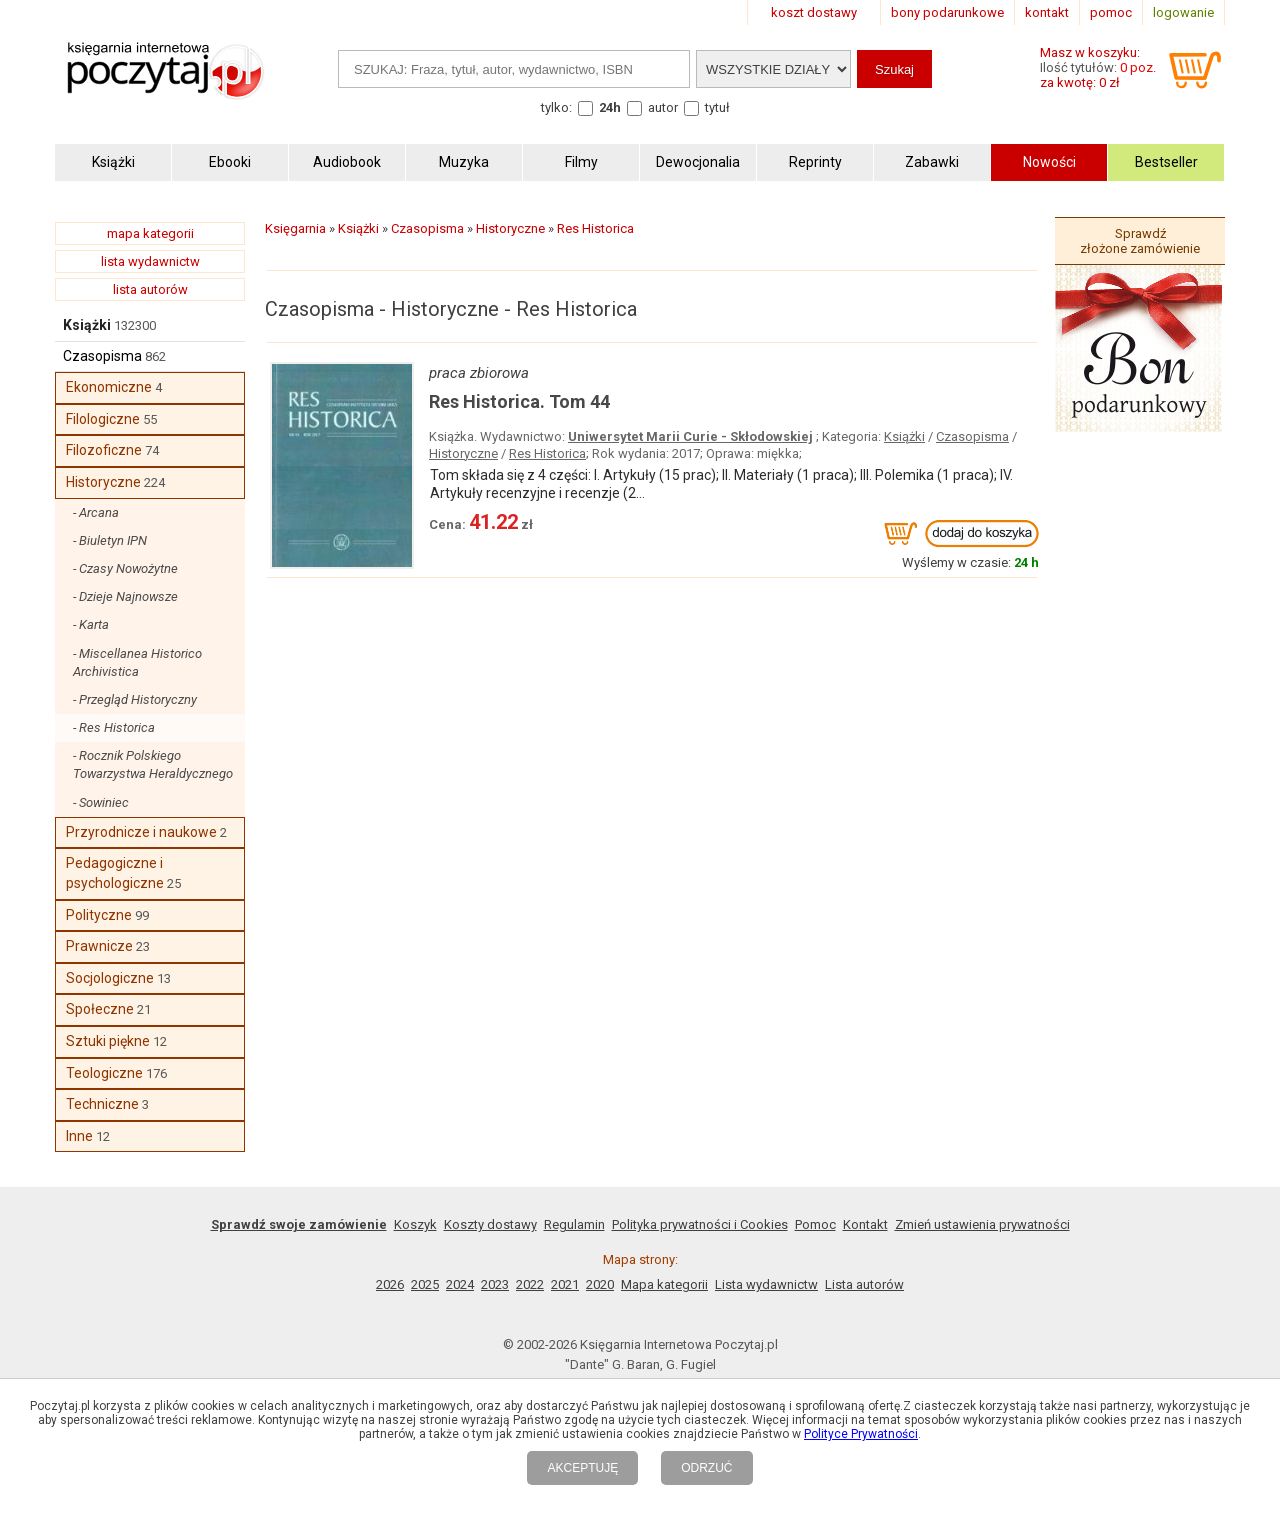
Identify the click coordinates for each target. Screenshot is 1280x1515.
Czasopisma (102, 356)
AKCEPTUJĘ (582, 1468)
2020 (600, 1284)
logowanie (1183, 12)
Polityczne (99, 915)
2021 (565, 1284)
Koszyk (415, 1224)
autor (663, 107)
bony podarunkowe (947, 12)
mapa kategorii (150, 233)
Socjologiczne (110, 978)
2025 (425, 1284)
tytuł (717, 107)
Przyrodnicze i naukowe (141, 832)
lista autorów (150, 289)
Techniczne (102, 1104)
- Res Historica (114, 727)
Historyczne (103, 482)
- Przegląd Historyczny (135, 699)
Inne (79, 1136)
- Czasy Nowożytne (125, 568)
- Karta (91, 624)
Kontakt (865, 1224)
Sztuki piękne (108, 1041)
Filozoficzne (104, 450)
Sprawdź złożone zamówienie (1140, 241)
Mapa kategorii (664, 1284)
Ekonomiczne (109, 387)
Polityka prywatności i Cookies (700, 1224)
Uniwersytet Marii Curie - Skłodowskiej (690, 436)
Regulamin (574, 1224)
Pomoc (815, 1224)
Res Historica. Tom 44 (519, 401)
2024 (460, 1284)
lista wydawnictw (150, 261)
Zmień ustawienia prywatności (982, 1224)
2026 (390, 1284)
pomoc (1111, 12)
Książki (87, 325)
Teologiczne (104, 1073)
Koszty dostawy (490, 1224)
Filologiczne (103, 419)
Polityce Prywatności (861, 1434)
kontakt (1047, 12)
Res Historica (547, 453)
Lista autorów (864, 1284)
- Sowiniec (101, 802)
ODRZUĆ (706, 1468)
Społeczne (100, 1009)
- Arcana (96, 512)
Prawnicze (99, 946)
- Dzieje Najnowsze (125, 596)
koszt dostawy (814, 12)
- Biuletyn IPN (110, 540)
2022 (530, 1284)
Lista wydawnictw (766, 1284)
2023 (495, 1284)
